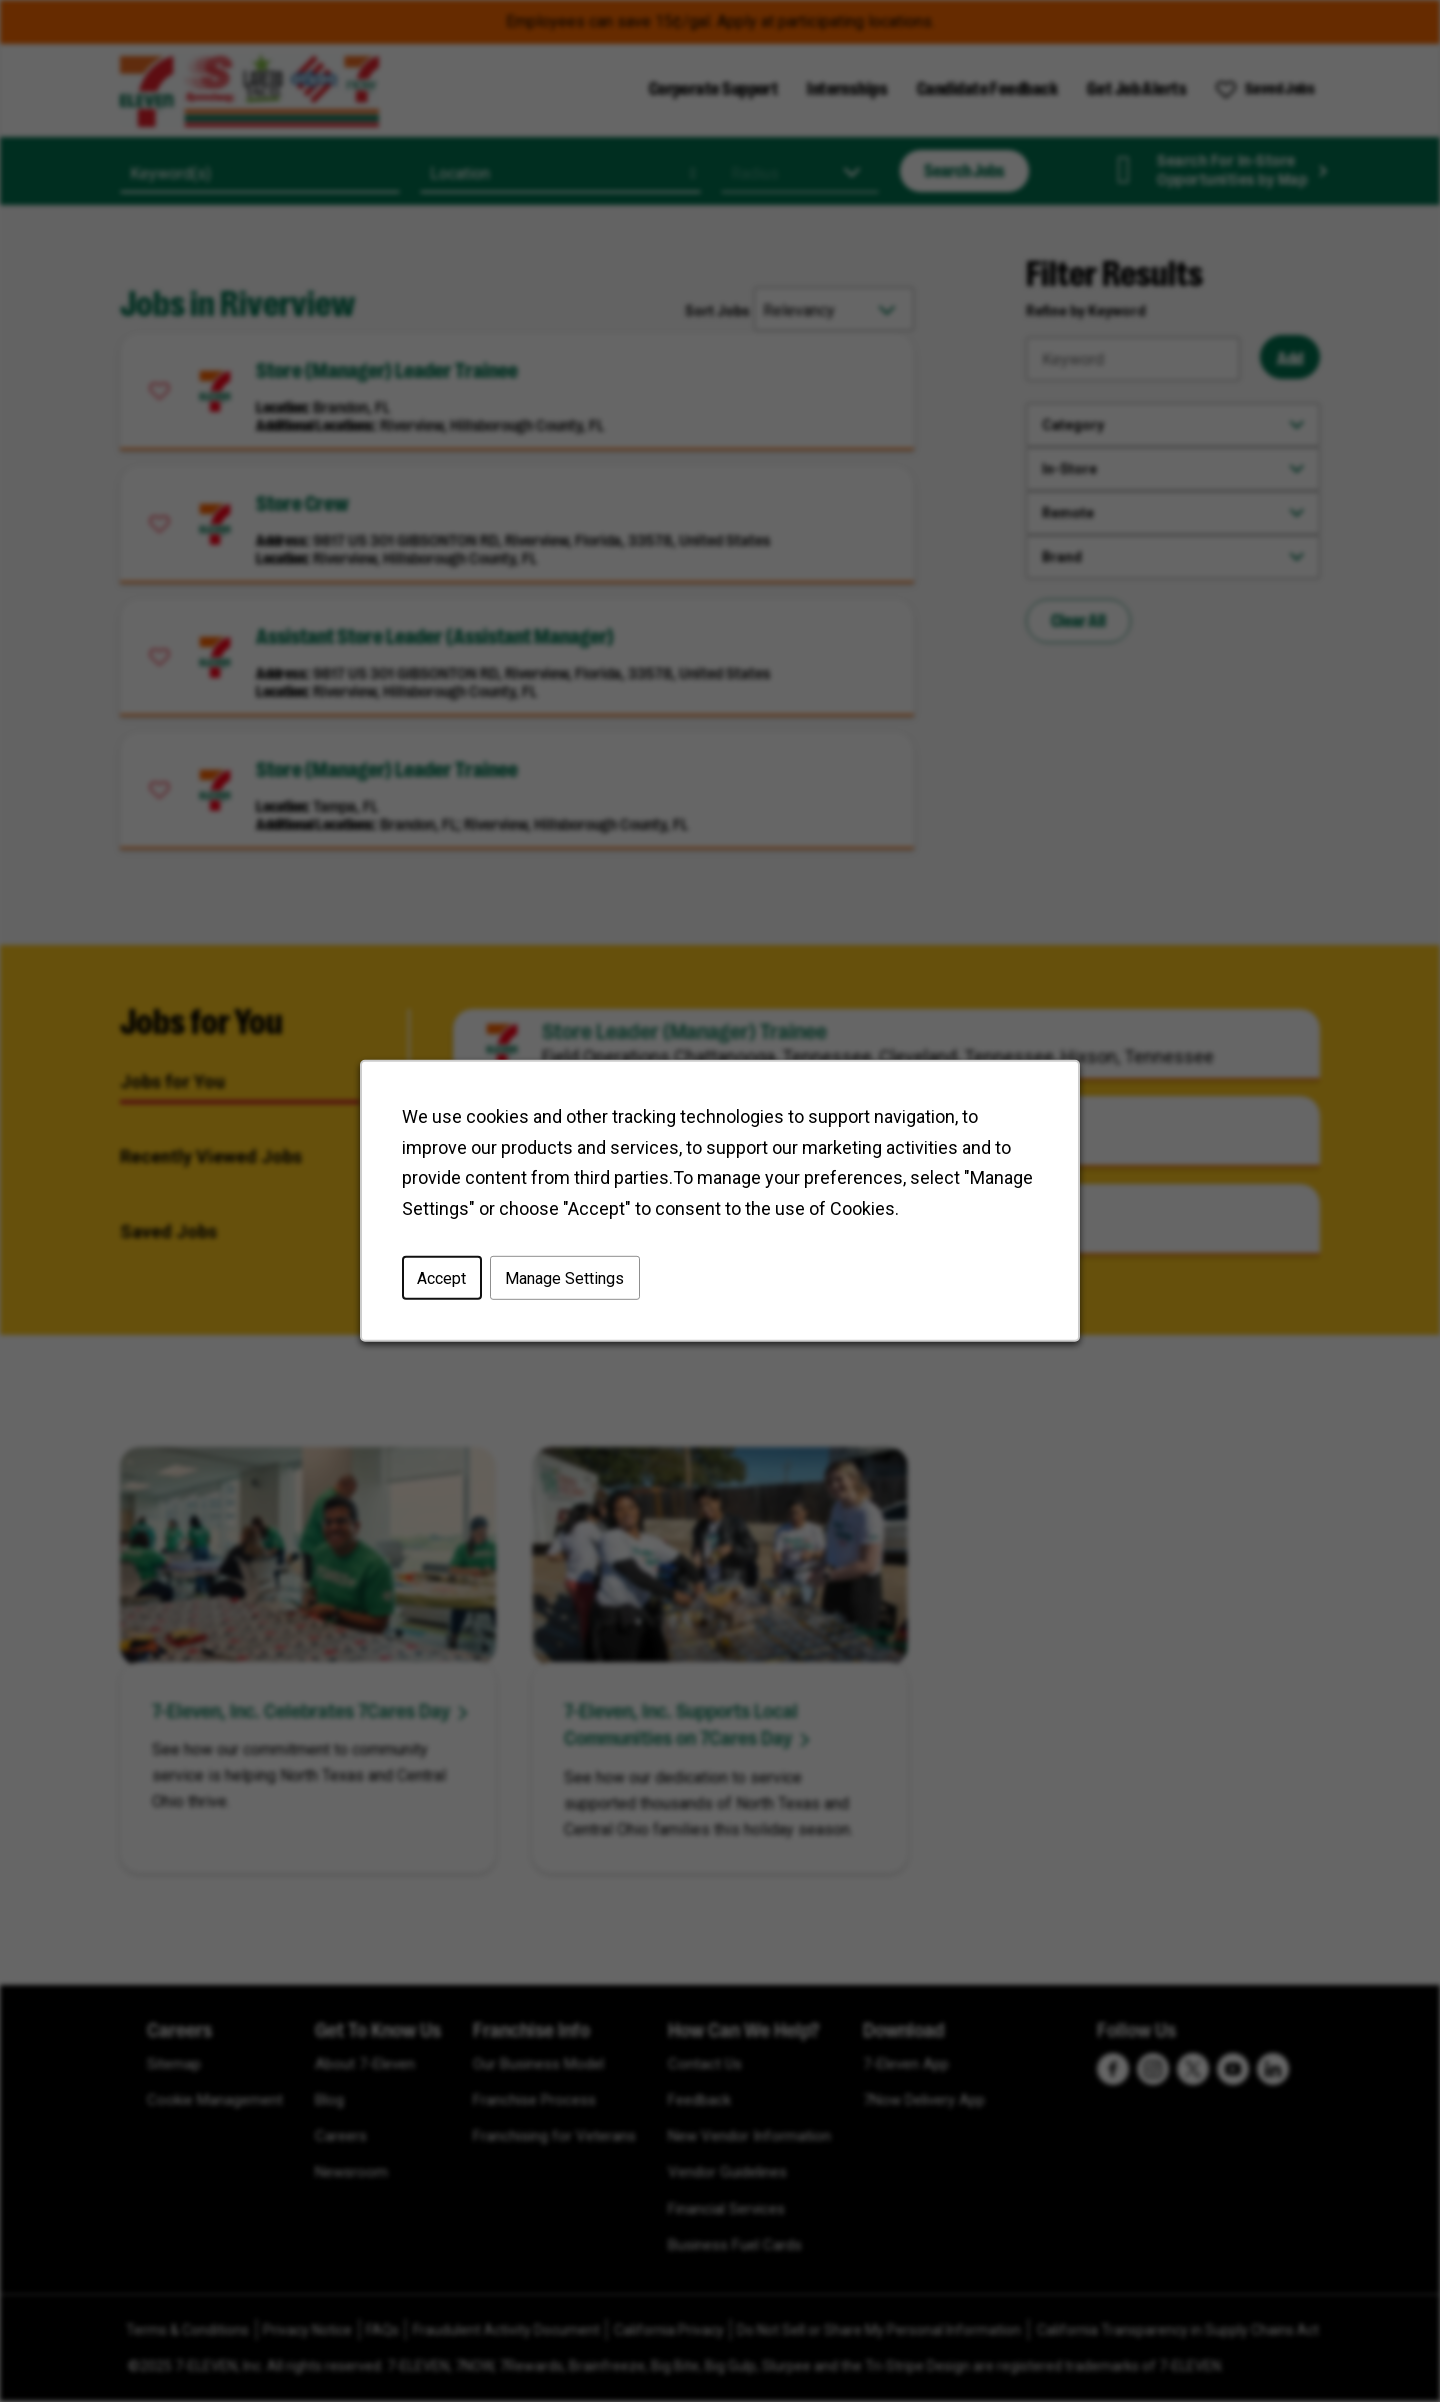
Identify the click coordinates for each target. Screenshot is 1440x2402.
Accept (441, 1278)
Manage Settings (564, 1278)
